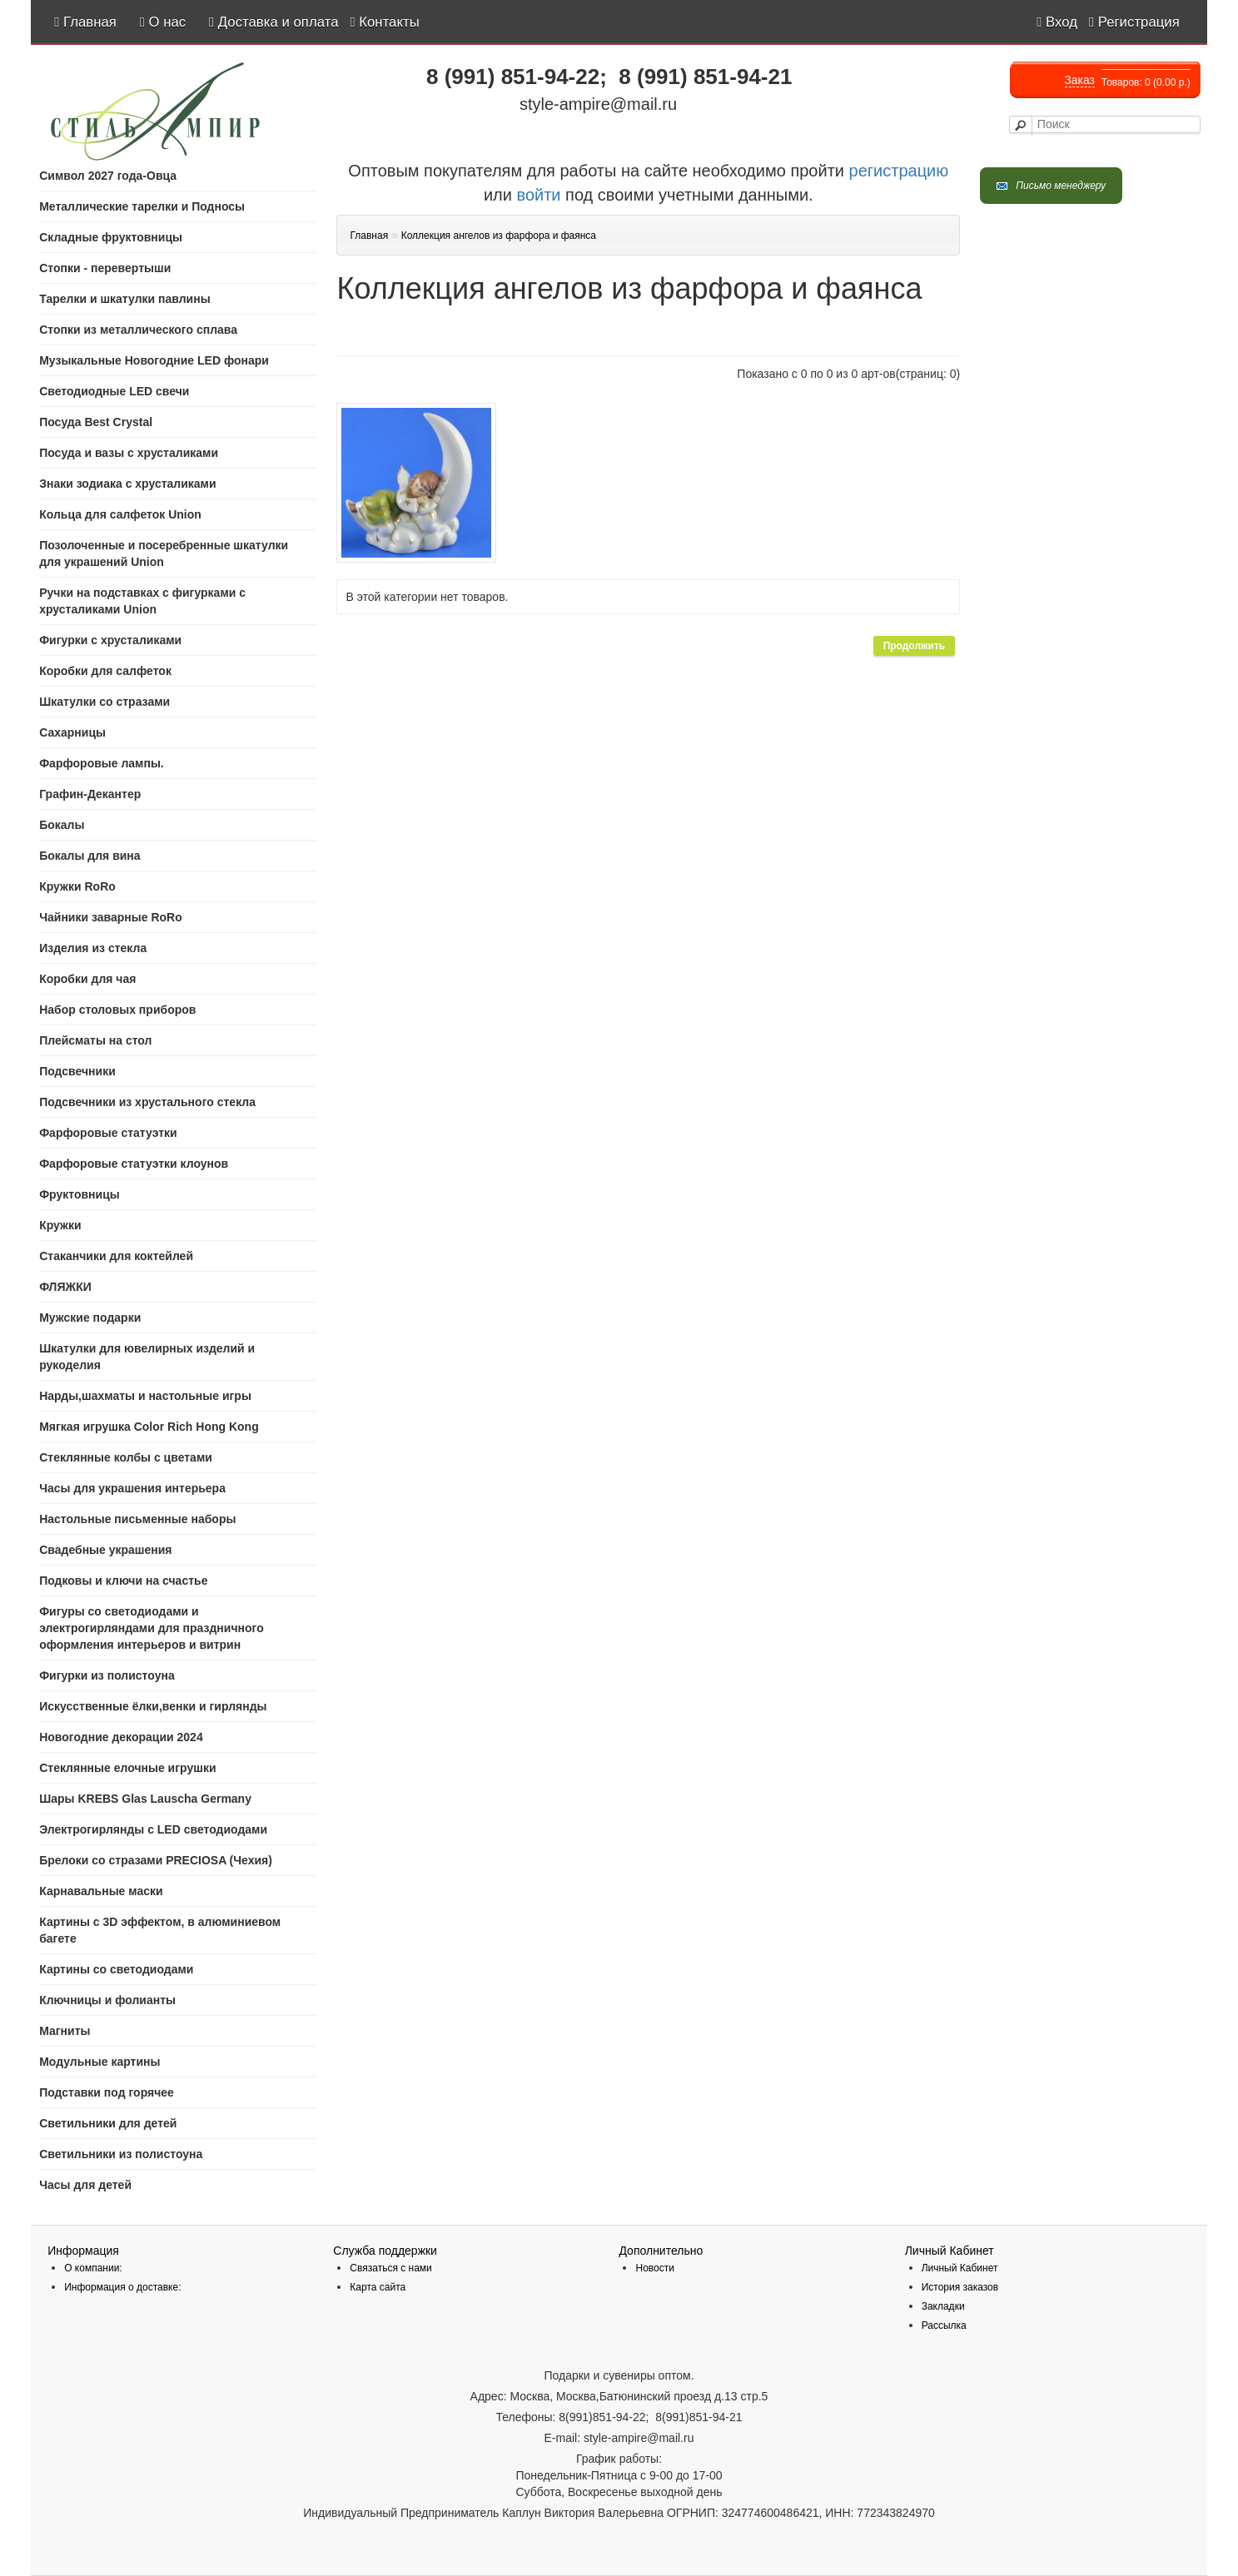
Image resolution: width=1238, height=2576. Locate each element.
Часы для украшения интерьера (132, 1488)
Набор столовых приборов (117, 1009)
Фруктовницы (79, 1194)
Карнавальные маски (100, 1891)
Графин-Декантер (90, 794)
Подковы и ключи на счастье (123, 1580)
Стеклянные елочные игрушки (127, 1767)
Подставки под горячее (106, 2092)
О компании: (93, 2268)
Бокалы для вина (89, 855)
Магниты (64, 2030)
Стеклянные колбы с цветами (125, 1457)
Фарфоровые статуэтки (108, 1132)
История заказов (960, 2287)
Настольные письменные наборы (137, 1519)
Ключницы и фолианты (107, 2000)
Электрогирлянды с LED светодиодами (153, 1829)
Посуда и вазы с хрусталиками (128, 452)
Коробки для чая (87, 978)
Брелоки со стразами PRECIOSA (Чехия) (155, 1860)
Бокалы (61, 824)
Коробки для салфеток (105, 671)
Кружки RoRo (77, 886)
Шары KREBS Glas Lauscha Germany (145, 1798)
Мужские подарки (90, 1317)
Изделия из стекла (93, 948)
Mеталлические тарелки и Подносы (142, 206)
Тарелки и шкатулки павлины (124, 298)
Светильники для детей (108, 2123)
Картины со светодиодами (116, 1969)
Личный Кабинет (960, 2268)
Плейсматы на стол (95, 1040)
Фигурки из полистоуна (107, 1675)
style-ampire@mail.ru (598, 104)
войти (539, 195)
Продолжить (914, 646)
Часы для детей (85, 2184)
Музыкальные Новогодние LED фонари (154, 360)
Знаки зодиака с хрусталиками (127, 483)
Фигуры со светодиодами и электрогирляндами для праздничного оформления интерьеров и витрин (151, 1628)
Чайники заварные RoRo (110, 917)
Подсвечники (77, 1071)
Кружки (60, 1225)
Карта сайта (377, 2287)
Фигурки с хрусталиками (110, 640)
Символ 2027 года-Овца (108, 175)
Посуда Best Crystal (95, 422)
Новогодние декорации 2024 (121, 1737)
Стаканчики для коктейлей (116, 1256)
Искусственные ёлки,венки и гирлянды (152, 1706)
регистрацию (896, 170)
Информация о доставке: (122, 2287)
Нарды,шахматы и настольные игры (145, 1395)
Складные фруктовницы (110, 237)
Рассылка (944, 2325)
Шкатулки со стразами (104, 701)
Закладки (943, 2306)
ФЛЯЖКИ (65, 1286)
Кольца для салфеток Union (120, 514)
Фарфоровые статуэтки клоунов (133, 1163)
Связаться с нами (390, 2268)
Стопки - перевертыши (105, 268)
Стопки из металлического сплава (138, 329)
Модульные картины (99, 2061)
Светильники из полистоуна (120, 2154)
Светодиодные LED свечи (114, 391)
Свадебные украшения (105, 1549)
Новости (654, 2268)
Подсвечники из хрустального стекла (147, 1102)
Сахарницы (72, 732)
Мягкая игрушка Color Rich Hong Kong (149, 1426)
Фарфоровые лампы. (101, 763)
